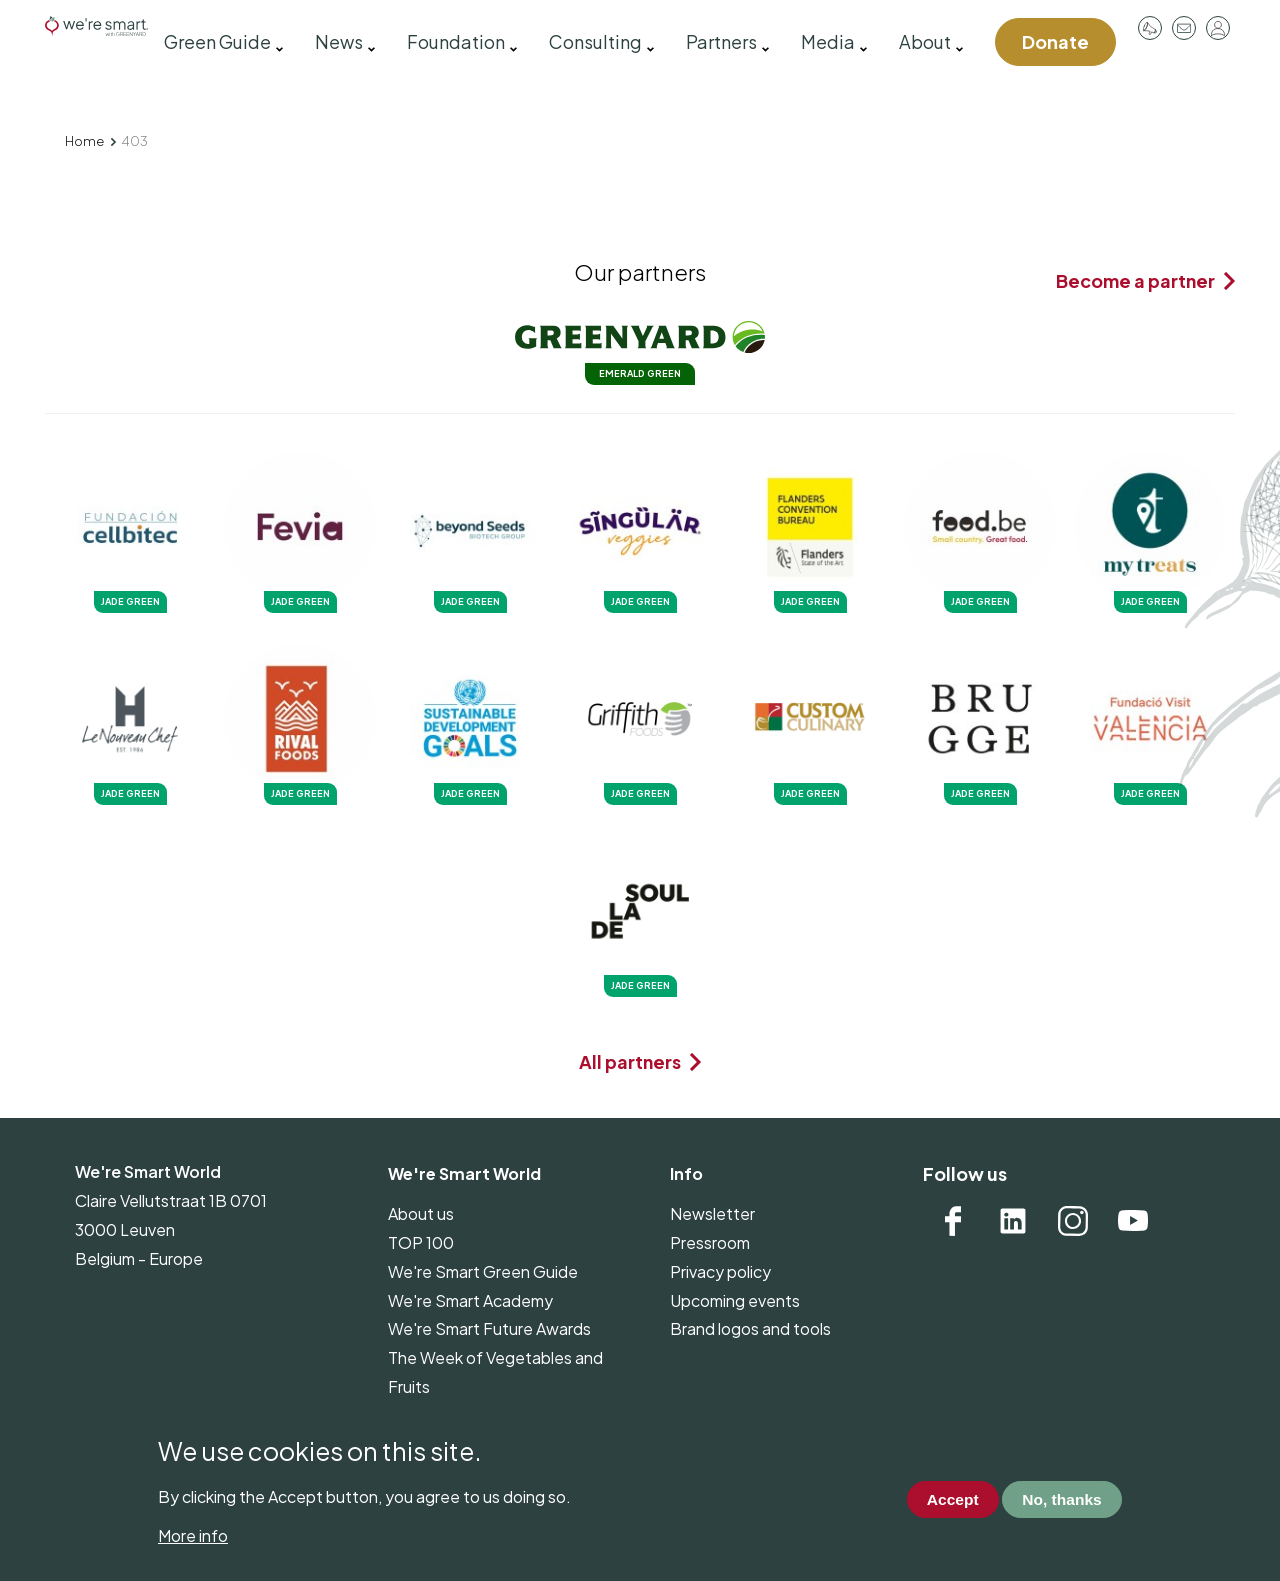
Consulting (595, 41)
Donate (1055, 41)
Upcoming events (735, 1300)
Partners (721, 41)
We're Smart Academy (470, 1300)
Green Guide (217, 41)
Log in (1218, 28)
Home (84, 141)
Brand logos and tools (750, 1328)
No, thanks (1060, 1499)
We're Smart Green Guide (483, 1271)
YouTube (1133, 1221)
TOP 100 (421, 1242)
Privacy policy (720, 1271)
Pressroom (1150, 28)
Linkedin (1013, 1221)
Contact (1184, 28)
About (925, 41)
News (339, 41)
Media (828, 41)
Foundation (456, 41)
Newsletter (712, 1213)
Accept (947, 1499)
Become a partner (1135, 280)
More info (193, 1535)
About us (421, 1213)
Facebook (953, 1221)
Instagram (1073, 1221)
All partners (630, 1061)
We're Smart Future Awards (489, 1328)
